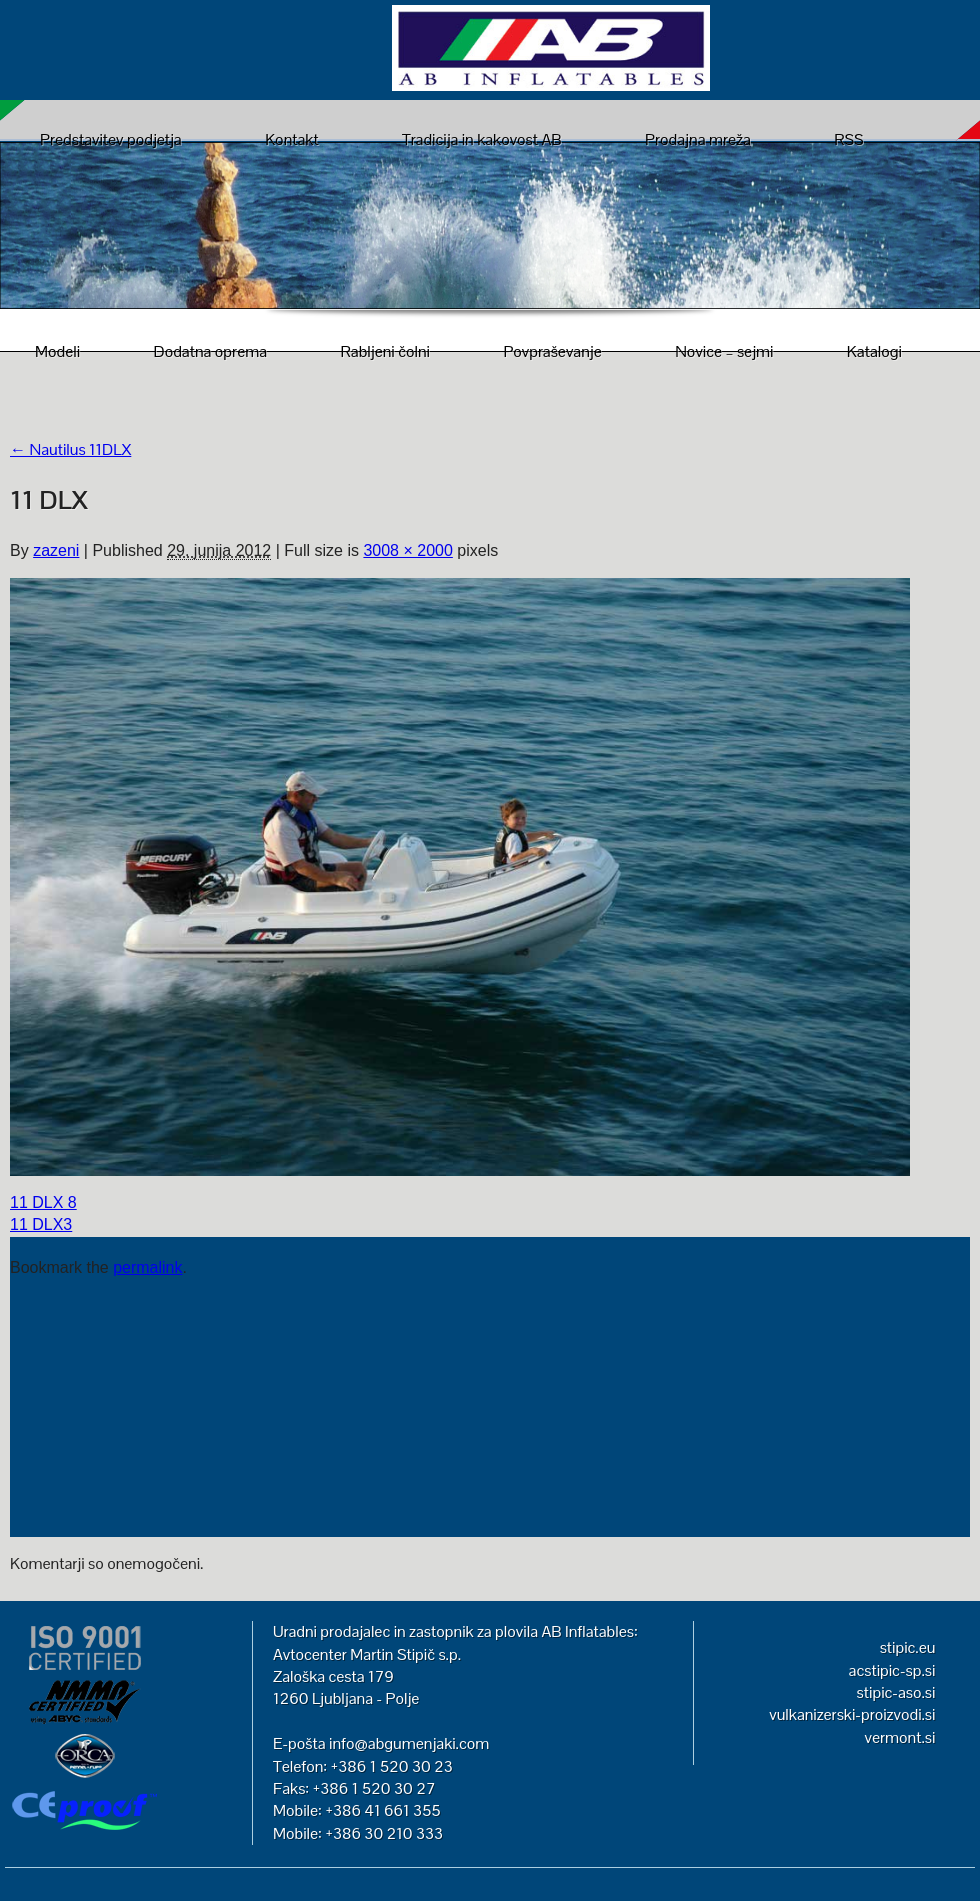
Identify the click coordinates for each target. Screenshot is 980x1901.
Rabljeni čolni (385, 351)
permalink (147, 1267)
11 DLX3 (41, 1224)
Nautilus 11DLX (70, 449)
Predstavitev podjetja (111, 139)
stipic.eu (908, 1647)
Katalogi (874, 351)
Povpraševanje (552, 351)
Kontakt (291, 139)
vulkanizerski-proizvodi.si (852, 1714)
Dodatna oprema (210, 351)
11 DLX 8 (43, 1202)
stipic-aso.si (896, 1692)
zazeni (56, 550)
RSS (848, 139)
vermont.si (899, 1737)
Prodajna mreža (698, 139)
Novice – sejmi (724, 351)
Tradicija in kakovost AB (482, 139)
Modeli (57, 351)
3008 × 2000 (407, 550)
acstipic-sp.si (892, 1670)
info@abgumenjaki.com (408, 1743)
